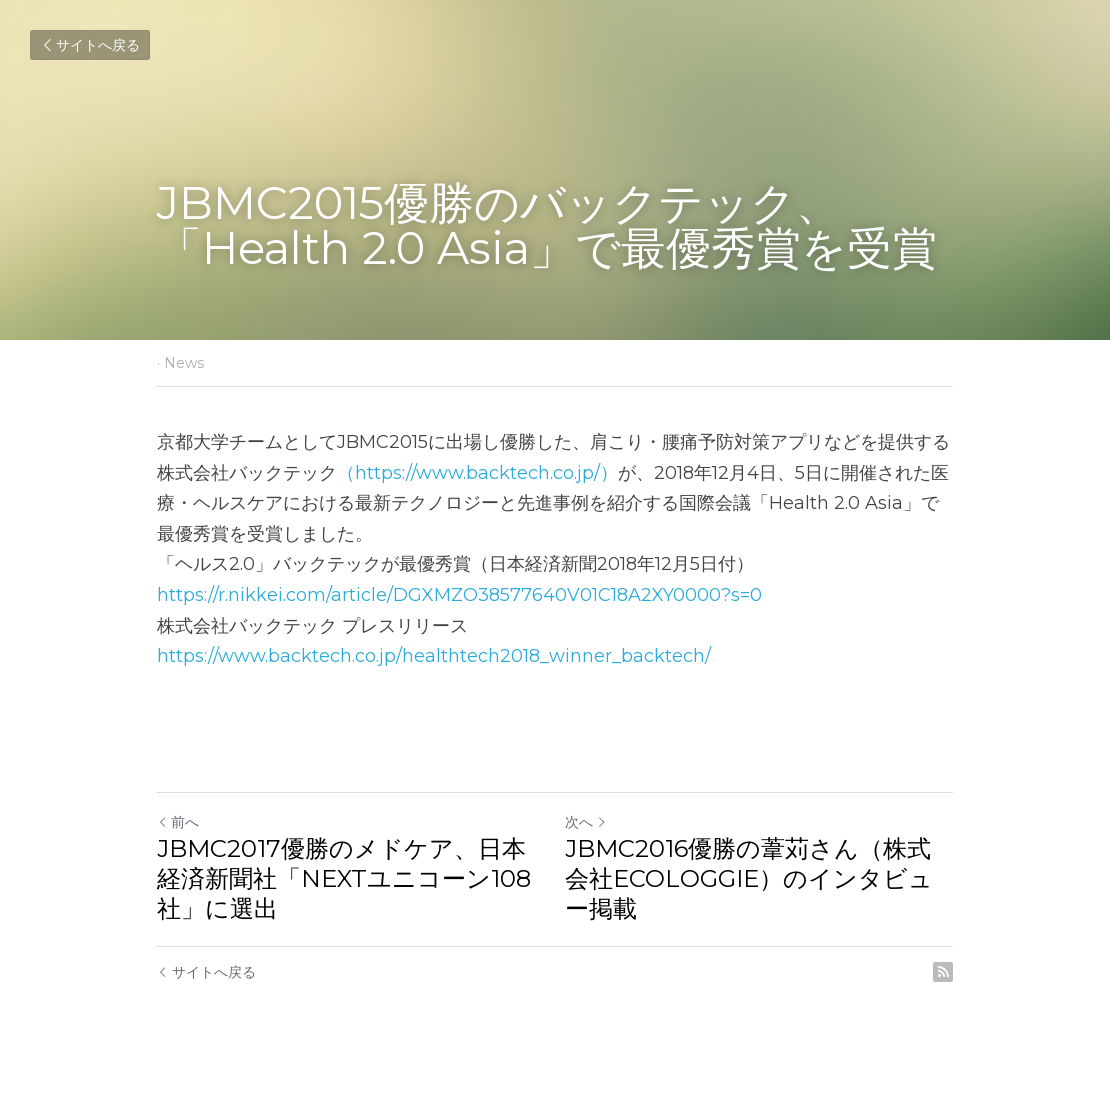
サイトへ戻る (90, 45)
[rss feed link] (943, 972)
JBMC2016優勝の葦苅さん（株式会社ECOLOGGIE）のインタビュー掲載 (749, 878)
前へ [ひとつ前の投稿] (178, 822)
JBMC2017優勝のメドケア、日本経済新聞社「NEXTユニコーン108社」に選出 (344, 878)
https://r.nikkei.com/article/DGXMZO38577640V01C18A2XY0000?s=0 (459, 595)
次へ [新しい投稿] (586, 822)
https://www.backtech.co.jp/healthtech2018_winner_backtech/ (434, 656)
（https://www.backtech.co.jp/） (477, 473)
